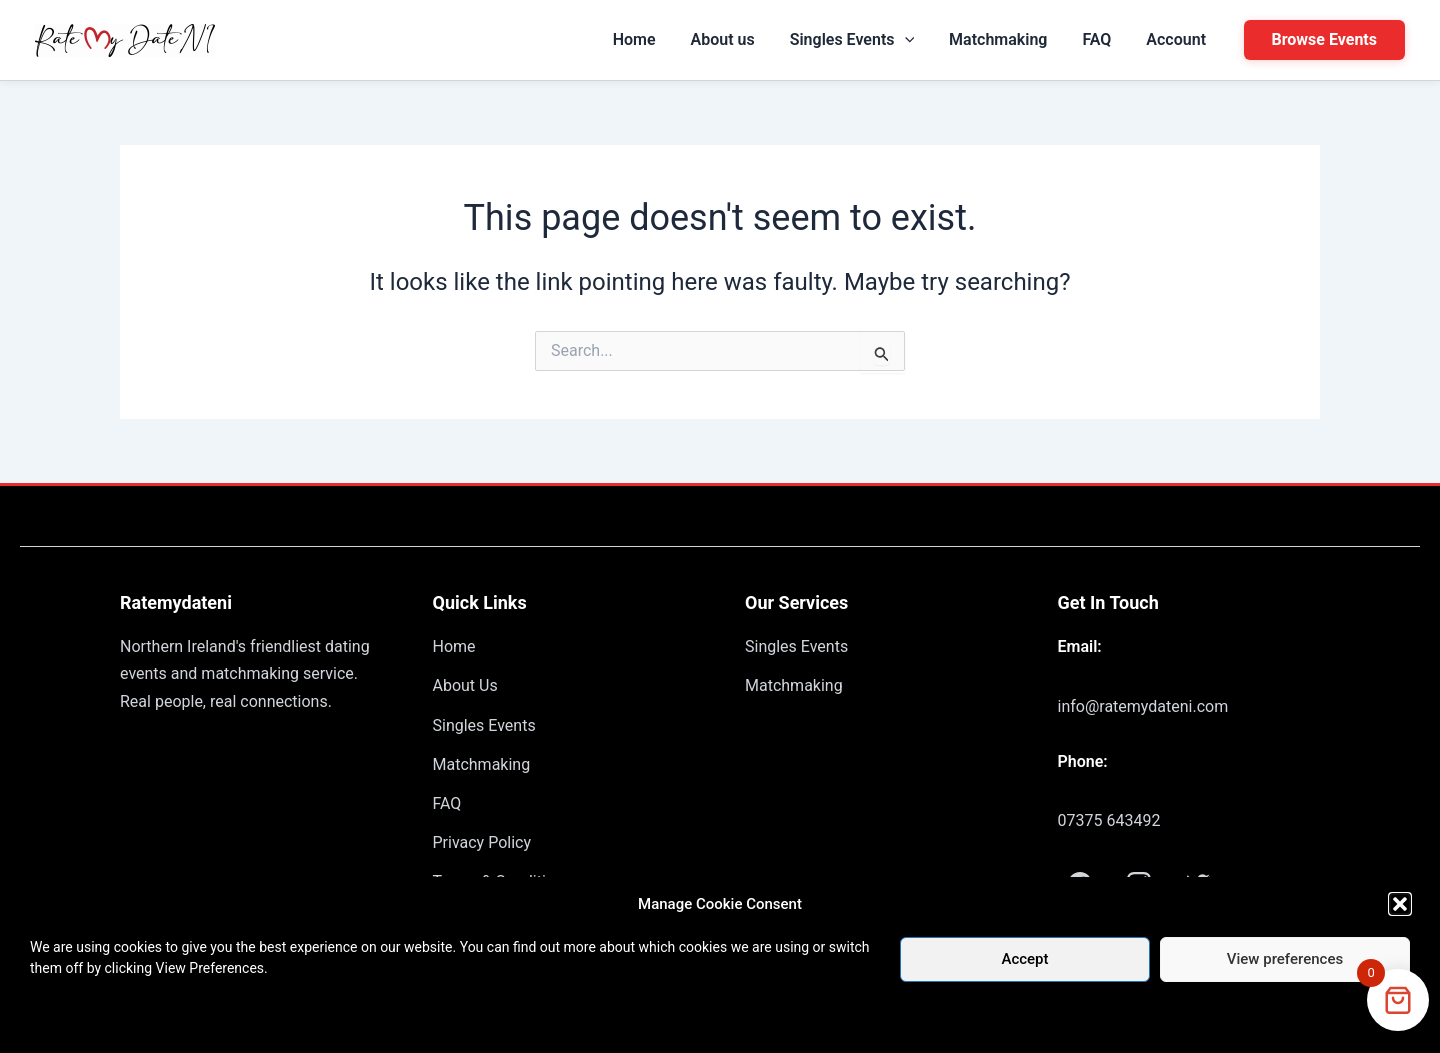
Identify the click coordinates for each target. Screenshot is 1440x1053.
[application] (957, 40)
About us (790, 39)
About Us (465, 685)
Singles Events (904, 40)
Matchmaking (1035, 39)
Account (1184, 39)
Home (716, 39)
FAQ (1119, 39)
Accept (1024, 959)
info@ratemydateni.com (1143, 706)
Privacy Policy (482, 842)
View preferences (1285, 959)
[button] (1400, 904)
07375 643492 (1109, 820)
